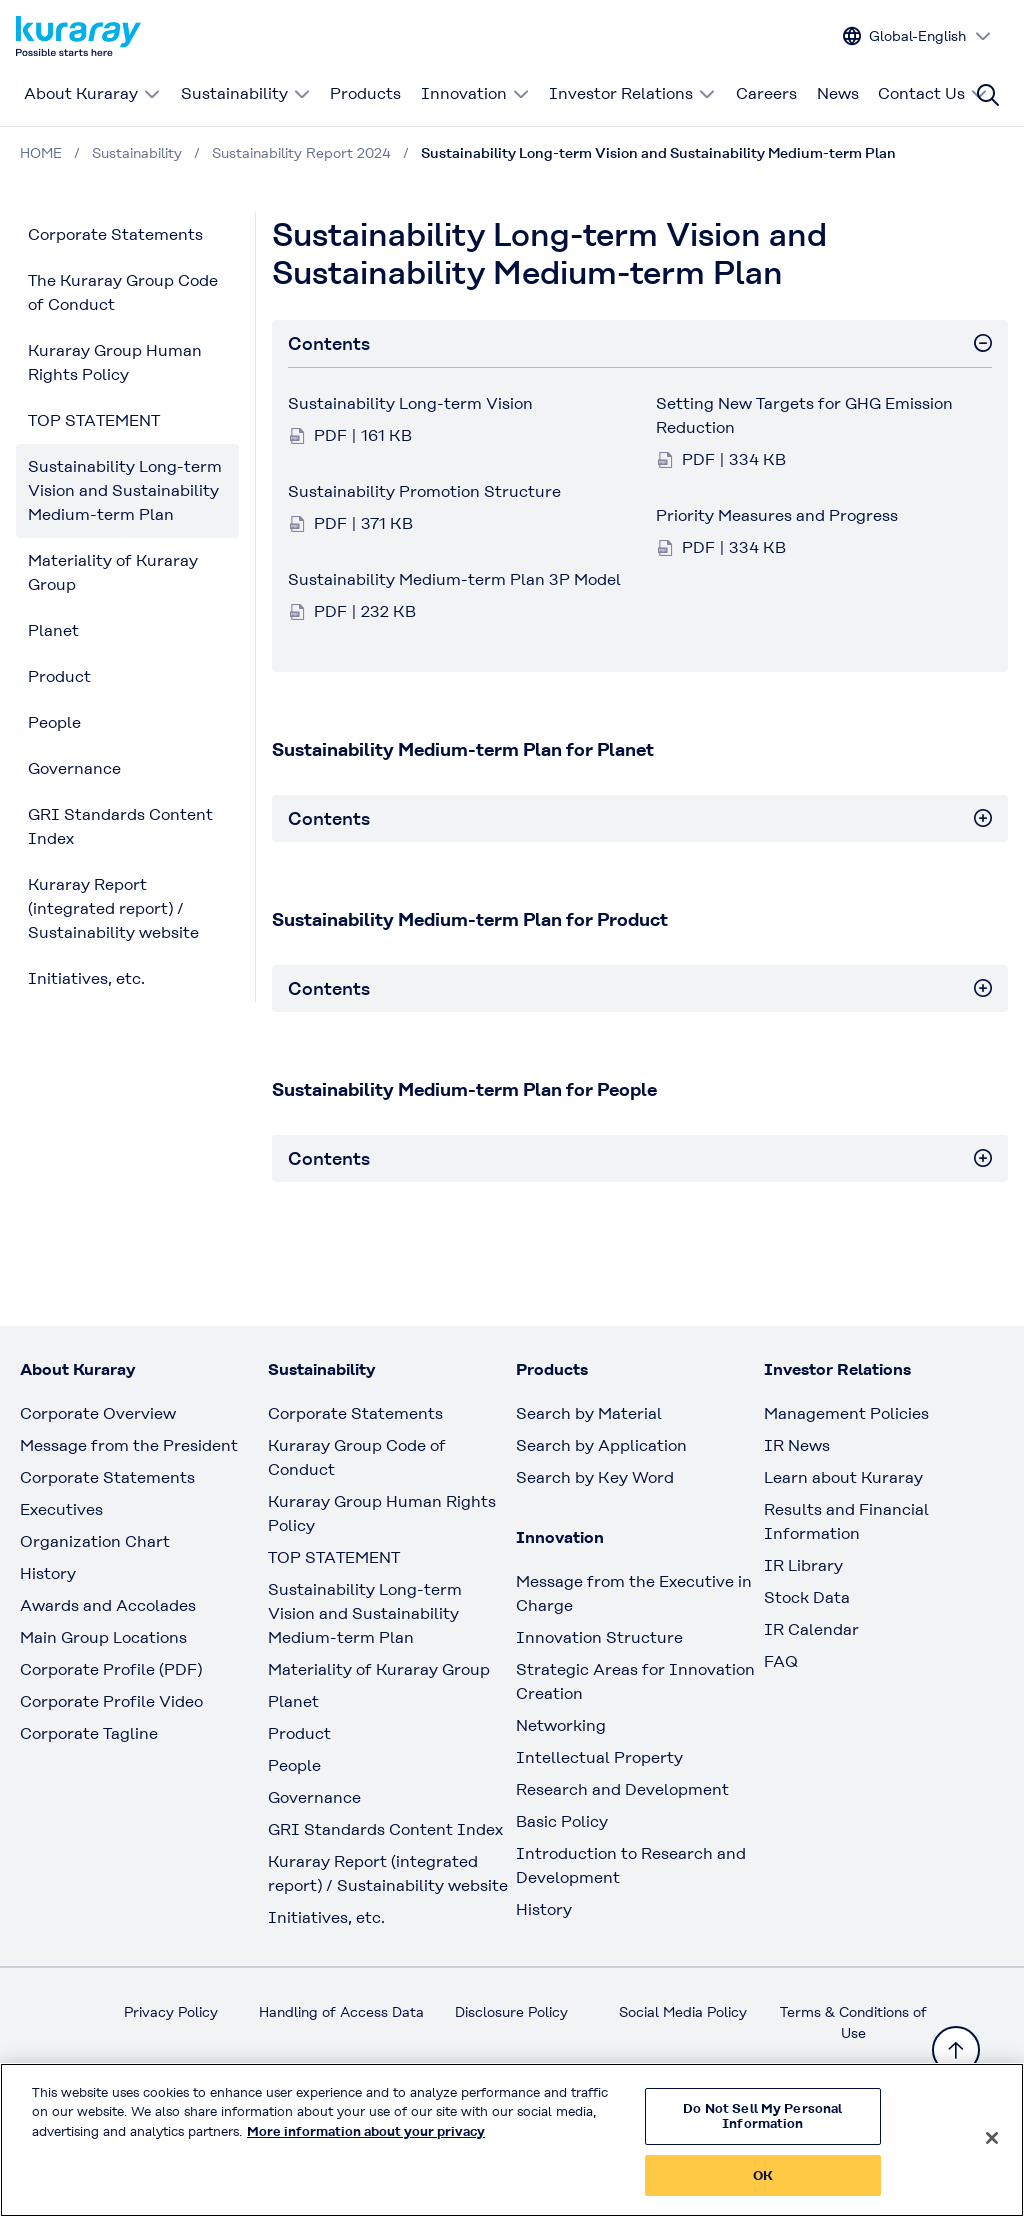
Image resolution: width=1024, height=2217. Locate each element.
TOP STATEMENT (94, 420)
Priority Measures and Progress (777, 515)
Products (365, 93)
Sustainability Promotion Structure (424, 491)
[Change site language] (917, 36)
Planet (53, 630)
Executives (61, 1509)
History (48, 1573)
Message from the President (129, 1445)
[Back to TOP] (956, 2050)
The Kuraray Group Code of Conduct (123, 292)
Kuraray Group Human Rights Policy (115, 362)
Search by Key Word (595, 1477)
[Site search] (988, 95)
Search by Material (589, 1413)
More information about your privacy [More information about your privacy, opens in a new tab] (366, 2145)
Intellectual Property (599, 1757)
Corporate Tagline (89, 1733)
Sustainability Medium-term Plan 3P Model (454, 579)
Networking (561, 1725)
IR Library (803, 1565)
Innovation (475, 93)
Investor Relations (632, 93)
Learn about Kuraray (843, 1477)
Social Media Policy (683, 2012)
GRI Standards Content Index (120, 826)
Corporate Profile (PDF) (111, 1669)
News (838, 93)
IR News (797, 1445)
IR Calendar (811, 1629)
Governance (74, 768)
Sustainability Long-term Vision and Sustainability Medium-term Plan (125, 490)
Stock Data (807, 1597)
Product (59, 676)
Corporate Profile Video (111, 1701)
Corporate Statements (115, 234)
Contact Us (933, 93)
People (54, 722)
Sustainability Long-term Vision (410, 403)
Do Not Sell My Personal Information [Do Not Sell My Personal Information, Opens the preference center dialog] (762, 2130)
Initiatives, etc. (86, 978)
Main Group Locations (103, 1637)
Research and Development (622, 1789)
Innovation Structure (599, 1637)
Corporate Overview (98, 1413)
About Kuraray (92, 93)
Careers (766, 93)
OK (763, 2190)
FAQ (781, 1661)
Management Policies (846, 1413)
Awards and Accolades (108, 1605)
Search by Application (601, 1445)
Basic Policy (562, 1821)
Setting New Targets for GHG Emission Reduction (804, 415)
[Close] (992, 2152)
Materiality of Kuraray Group (113, 572)
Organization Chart (95, 1541)
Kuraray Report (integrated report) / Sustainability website (113, 908)
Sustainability (246, 93)
